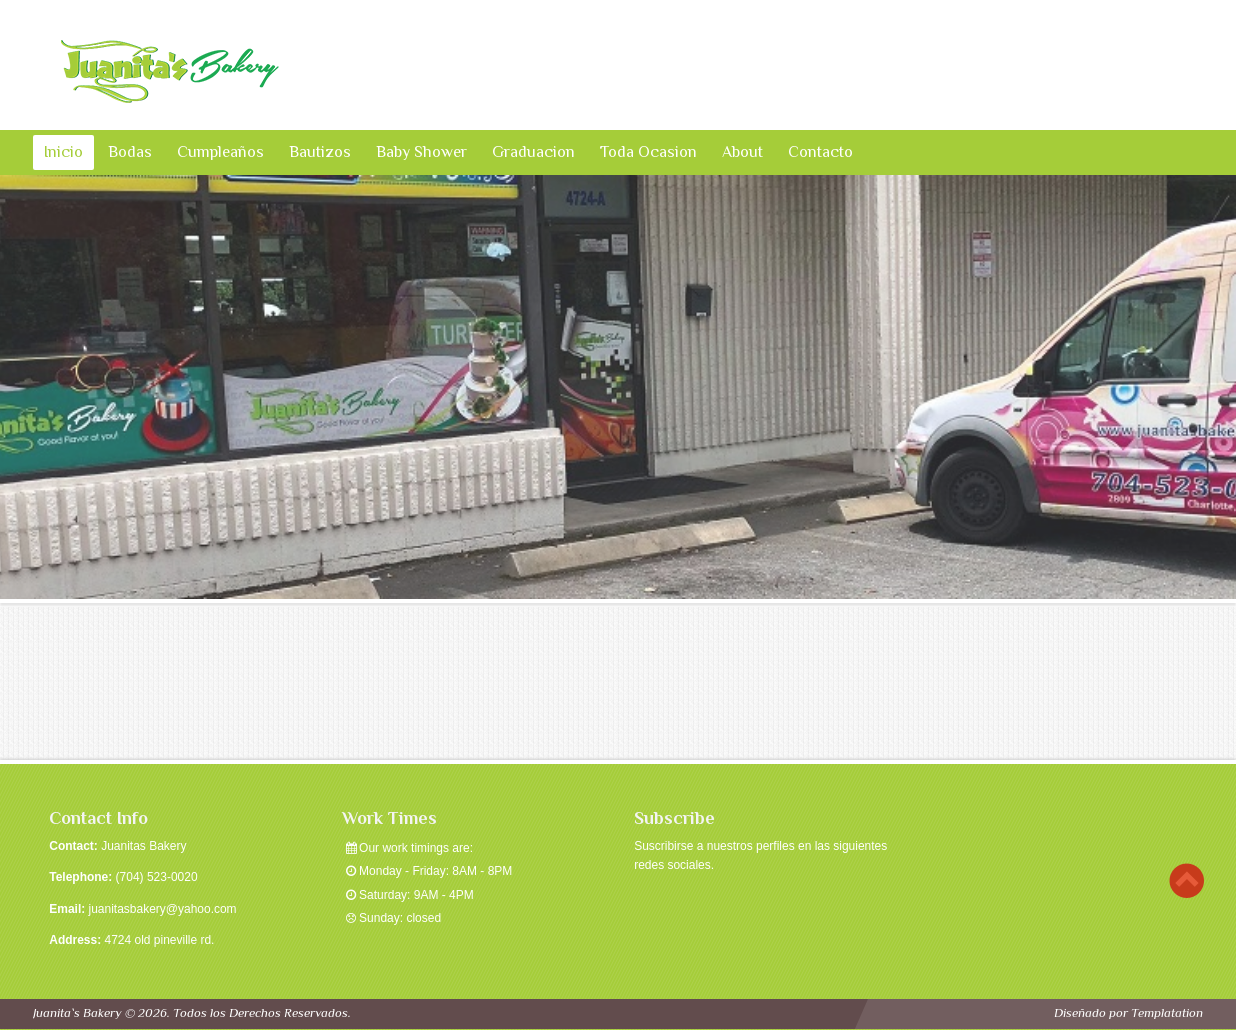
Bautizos (320, 152)
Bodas (130, 152)
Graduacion (533, 152)
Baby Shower (421, 152)
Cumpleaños (220, 152)
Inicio (63, 152)
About (742, 152)
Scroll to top (1186, 880)
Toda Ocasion (648, 152)
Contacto (820, 152)
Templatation (1167, 1012)
